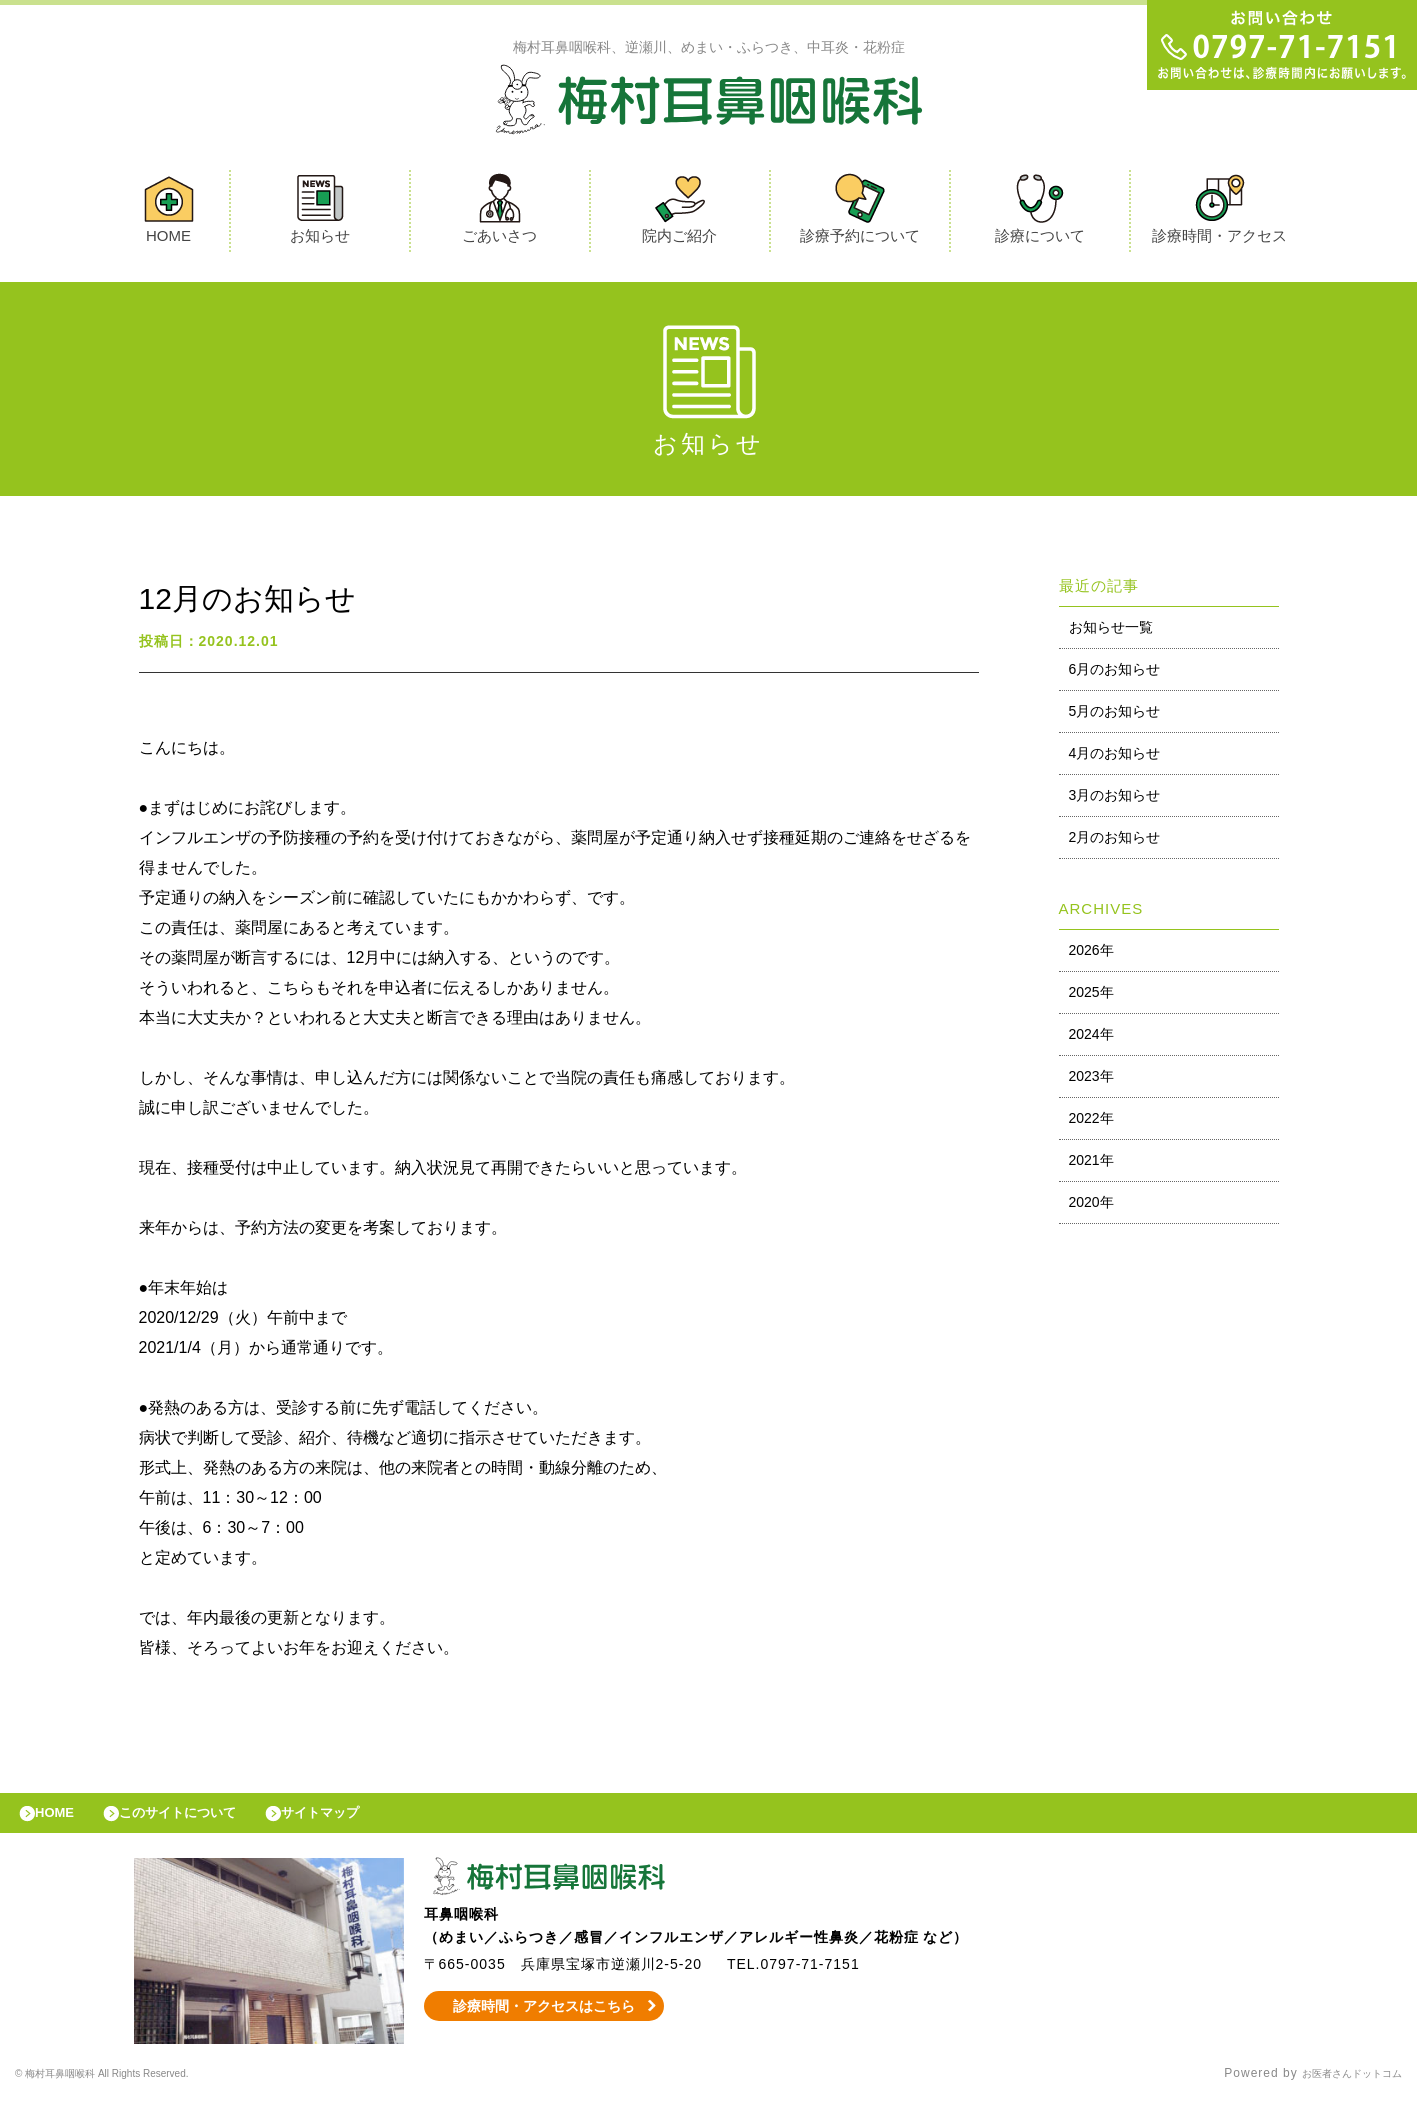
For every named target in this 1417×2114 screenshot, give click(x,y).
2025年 (1091, 997)
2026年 (1091, 955)
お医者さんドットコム (1337, 2089)
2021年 (1091, 1165)
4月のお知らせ (1115, 758)
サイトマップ (366, 1823)
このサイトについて (203, 1823)
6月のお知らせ (1115, 674)
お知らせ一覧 (1111, 632)
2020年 (1091, 1207)
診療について (1040, 213)
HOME (169, 213)
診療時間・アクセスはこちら (543, 2021)
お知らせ (320, 213)
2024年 (1091, 1039)
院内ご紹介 (679, 213)
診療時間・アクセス (1219, 213)
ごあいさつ (499, 213)
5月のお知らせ (1115, 716)
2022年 (1091, 1123)
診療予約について (860, 213)
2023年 (1091, 1081)
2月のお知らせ (1115, 842)
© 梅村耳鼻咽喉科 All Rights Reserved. (134, 2089)
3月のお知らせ (1115, 800)
